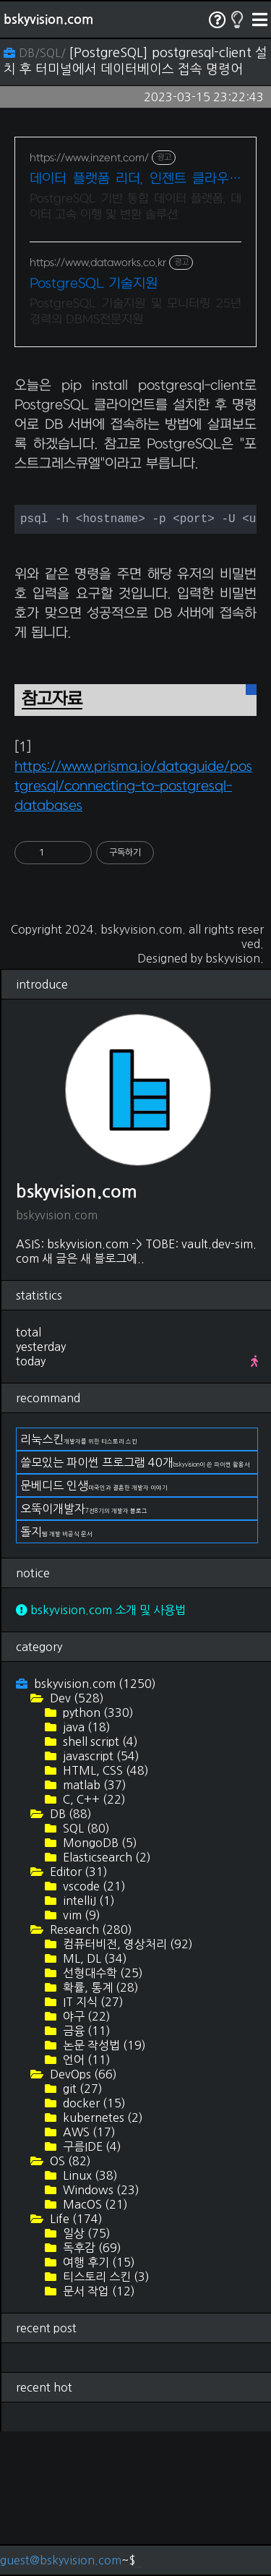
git (81, 2233)
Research (89, 2074)
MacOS (94, 2349)
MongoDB (98, 1987)
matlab (93, 1929)
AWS (88, 2276)
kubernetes (101, 2262)
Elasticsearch (105, 2002)
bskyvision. (234, 1103)
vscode (93, 2031)
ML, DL (93, 2103)
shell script (99, 1886)
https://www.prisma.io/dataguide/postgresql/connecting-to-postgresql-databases (133, 931)
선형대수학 (101, 2117)
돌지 (56, 1676)
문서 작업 (97, 2435)
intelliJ (87, 2045)
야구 (85, 2161)
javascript (99, 1900)
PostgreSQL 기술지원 (94, 283)
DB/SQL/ (36, 53)
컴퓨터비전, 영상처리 (126, 2088)
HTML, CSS (104, 1915)
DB (69, 1958)
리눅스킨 (78, 1584)
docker (93, 2247)
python (97, 1857)
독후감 (90, 2392)
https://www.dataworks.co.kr (98, 263)
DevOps (82, 2219)
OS (69, 2305)
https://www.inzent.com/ (89, 158)
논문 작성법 (103, 2190)
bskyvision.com (48, 19)
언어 (85, 2204)
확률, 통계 (99, 2132)
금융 (85, 2175)
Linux (89, 2320)
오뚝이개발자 (83, 1653)
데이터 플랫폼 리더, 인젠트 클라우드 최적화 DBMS (135, 179)
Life (75, 2363)
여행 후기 (97, 2407)
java (85, 1871)
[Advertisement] (135, 434)
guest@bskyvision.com (60, 2560)
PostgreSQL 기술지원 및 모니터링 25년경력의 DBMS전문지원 (135, 311)
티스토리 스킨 (105, 2421)
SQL (85, 1973)
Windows (99, 2334)
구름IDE (90, 2291)
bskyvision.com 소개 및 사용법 (101, 1754)
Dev (75, 1842)
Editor (77, 2016)
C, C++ (93, 1944)
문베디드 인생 (94, 1630)
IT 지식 (92, 2146)
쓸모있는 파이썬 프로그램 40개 (135, 1607)
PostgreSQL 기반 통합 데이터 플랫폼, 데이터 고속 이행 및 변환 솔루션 (135, 206)
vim (80, 2059)
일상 (85, 2378)
